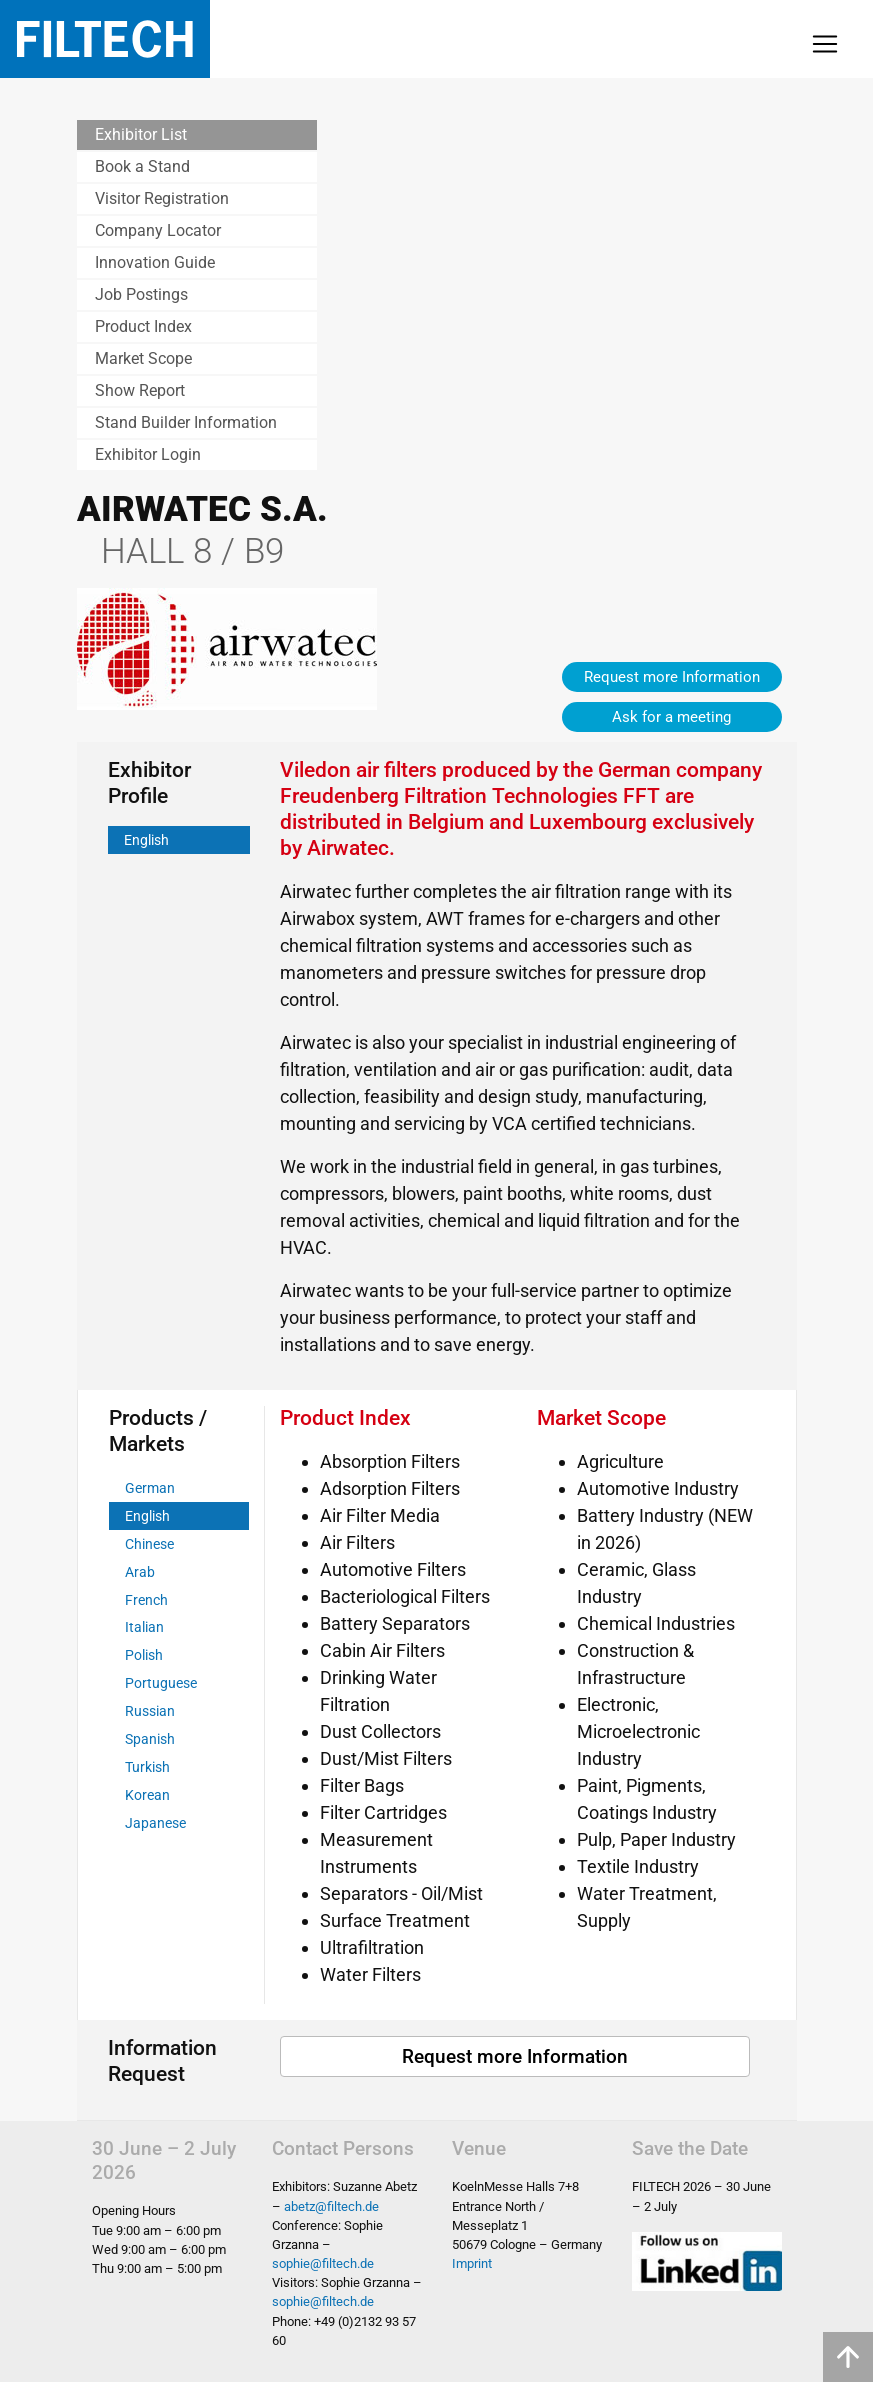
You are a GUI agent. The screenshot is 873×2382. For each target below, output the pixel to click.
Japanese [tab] (155, 1823)
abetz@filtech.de (331, 2206)
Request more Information (672, 677)
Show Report (140, 390)
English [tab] (146, 840)
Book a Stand (142, 166)
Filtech (105, 39)
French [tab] (146, 1600)
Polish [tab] (144, 1655)
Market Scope (143, 358)
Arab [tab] (140, 1572)
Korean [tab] (147, 1795)
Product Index (143, 326)
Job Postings (141, 294)
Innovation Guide (155, 262)
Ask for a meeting (671, 717)
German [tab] (150, 1488)
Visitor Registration (162, 198)
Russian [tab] (150, 1711)
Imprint (472, 2263)
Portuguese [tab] (161, 1683)
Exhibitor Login (148, 454)
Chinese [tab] (149, 1544)
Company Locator (158, 230)
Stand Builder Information (186, 422)
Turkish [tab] (147, 1767)
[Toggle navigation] (825, 44)
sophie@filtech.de (323, 2263)
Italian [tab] (144, 1627)
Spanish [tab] (150, 1739)
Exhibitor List (141, 134)
